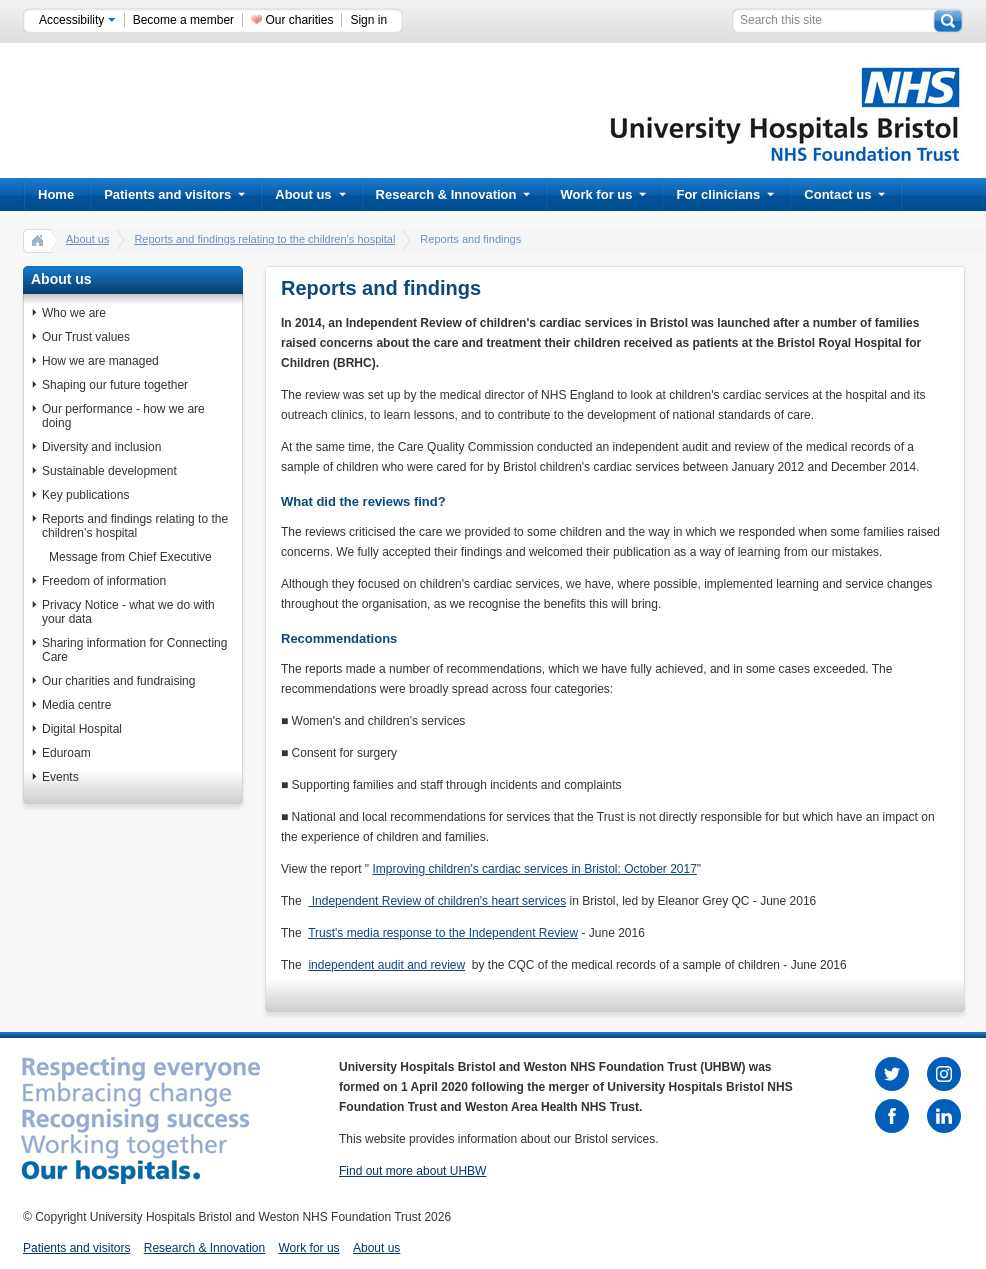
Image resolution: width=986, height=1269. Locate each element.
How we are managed (100, 361)
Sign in (368, 20)
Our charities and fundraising (118, 681)
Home (56, 194)
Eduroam (66, 753)
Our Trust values (86, 337)
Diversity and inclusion (101, 447)
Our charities (299, 20)
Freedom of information (104, 581)
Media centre (76, 705)
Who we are (74, 313)
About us (310, 194)
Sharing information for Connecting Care (134, 650)
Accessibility (77, 20)
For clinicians (725, 194)
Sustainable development (109, 471)
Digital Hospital (82, 729)
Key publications (85, 495)
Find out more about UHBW (412, 1171)
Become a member (183, 20)
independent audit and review (386, 965)
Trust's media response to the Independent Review (443, 933)
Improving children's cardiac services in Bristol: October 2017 (534, 869)
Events (60, 777)
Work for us (603, 194)
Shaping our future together (115, 385)
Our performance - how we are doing (123, 416)
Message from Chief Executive (130, 557)
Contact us (844, 194)
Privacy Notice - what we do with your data (128, 612)
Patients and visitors (174, 194)
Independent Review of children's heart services (437, 901)
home (38, 240)
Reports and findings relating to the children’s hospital (264, 239)
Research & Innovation (453, 194)
